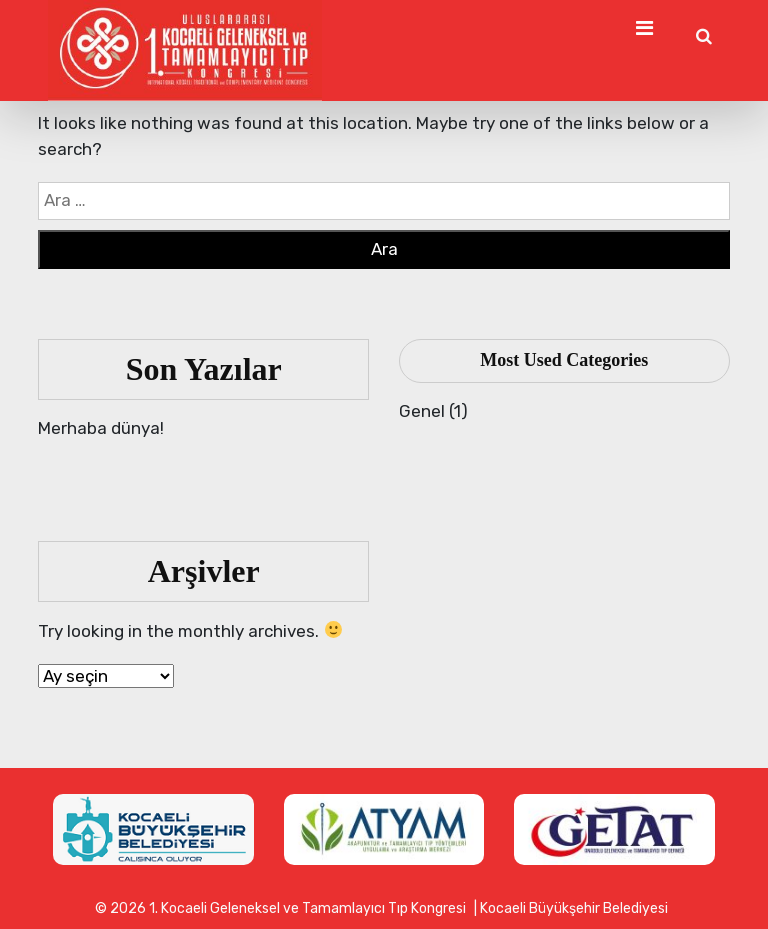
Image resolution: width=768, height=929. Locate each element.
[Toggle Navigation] (644, 28)
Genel (422, 411)
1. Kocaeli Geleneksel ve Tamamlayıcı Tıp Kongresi (307, 908)
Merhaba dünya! (101, 428)
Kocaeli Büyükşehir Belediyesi (574, 908)
